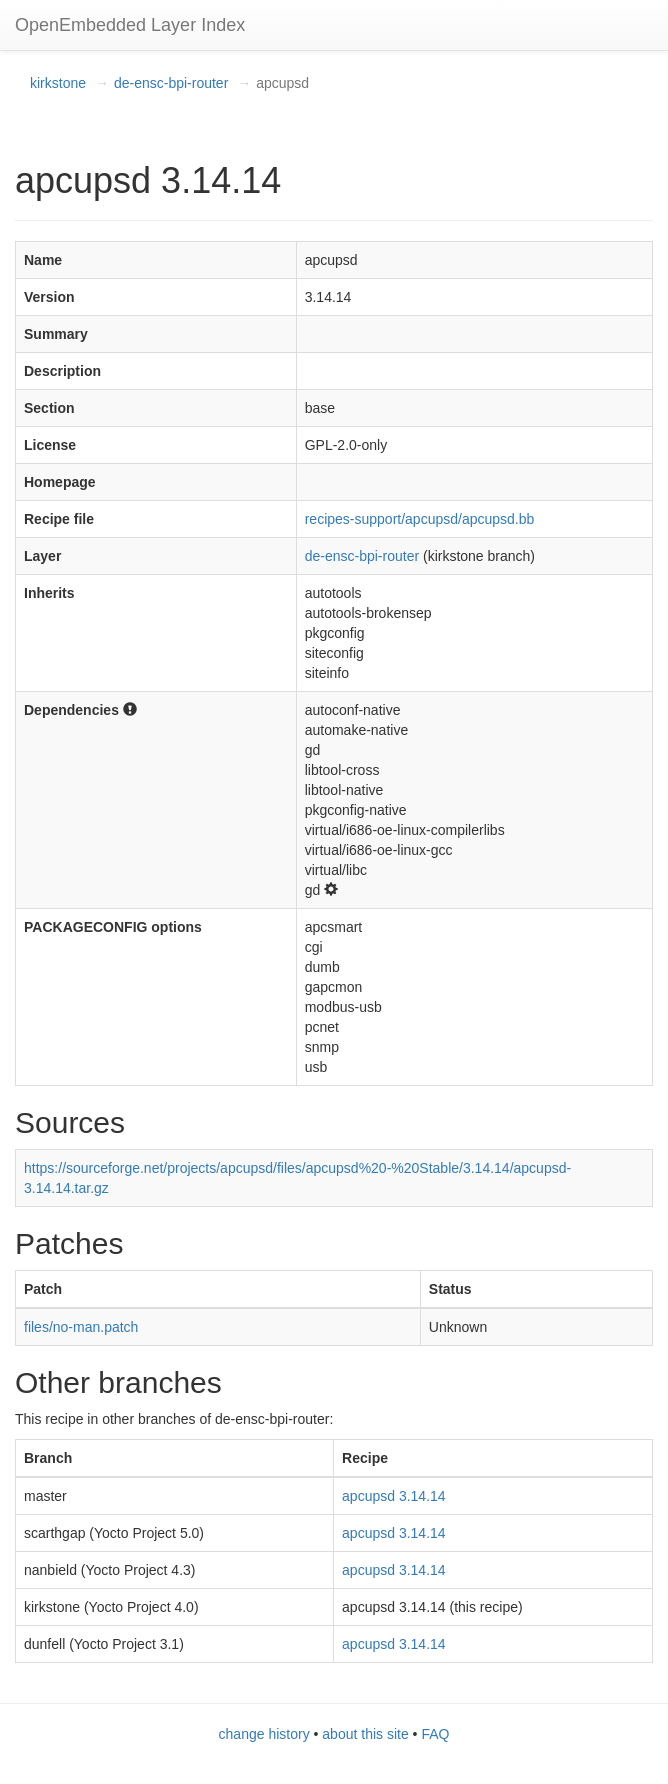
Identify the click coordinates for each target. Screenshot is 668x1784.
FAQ (435, 1734)
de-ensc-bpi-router (171, 83)
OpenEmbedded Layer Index (130, 25)
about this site (365, 1734)
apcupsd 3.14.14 (394, 1496)
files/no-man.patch (81, 1327)
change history (264, 1734)
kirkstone (58, 83)
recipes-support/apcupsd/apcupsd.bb (420, 519)
